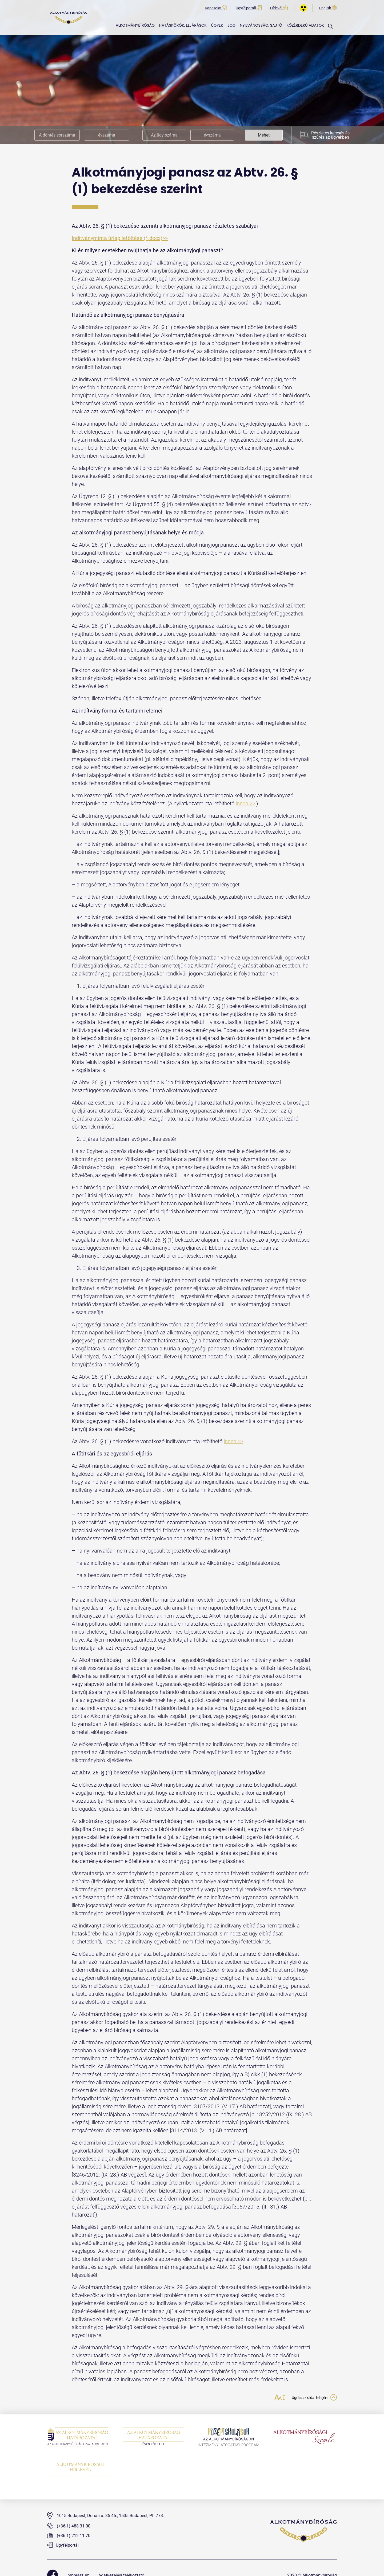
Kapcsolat (216, 8)
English (328, 8)
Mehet (264, 135)
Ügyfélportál (249, 8)
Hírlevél (279, 8)
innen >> (245, 803)
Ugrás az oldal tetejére (309, 2398)
